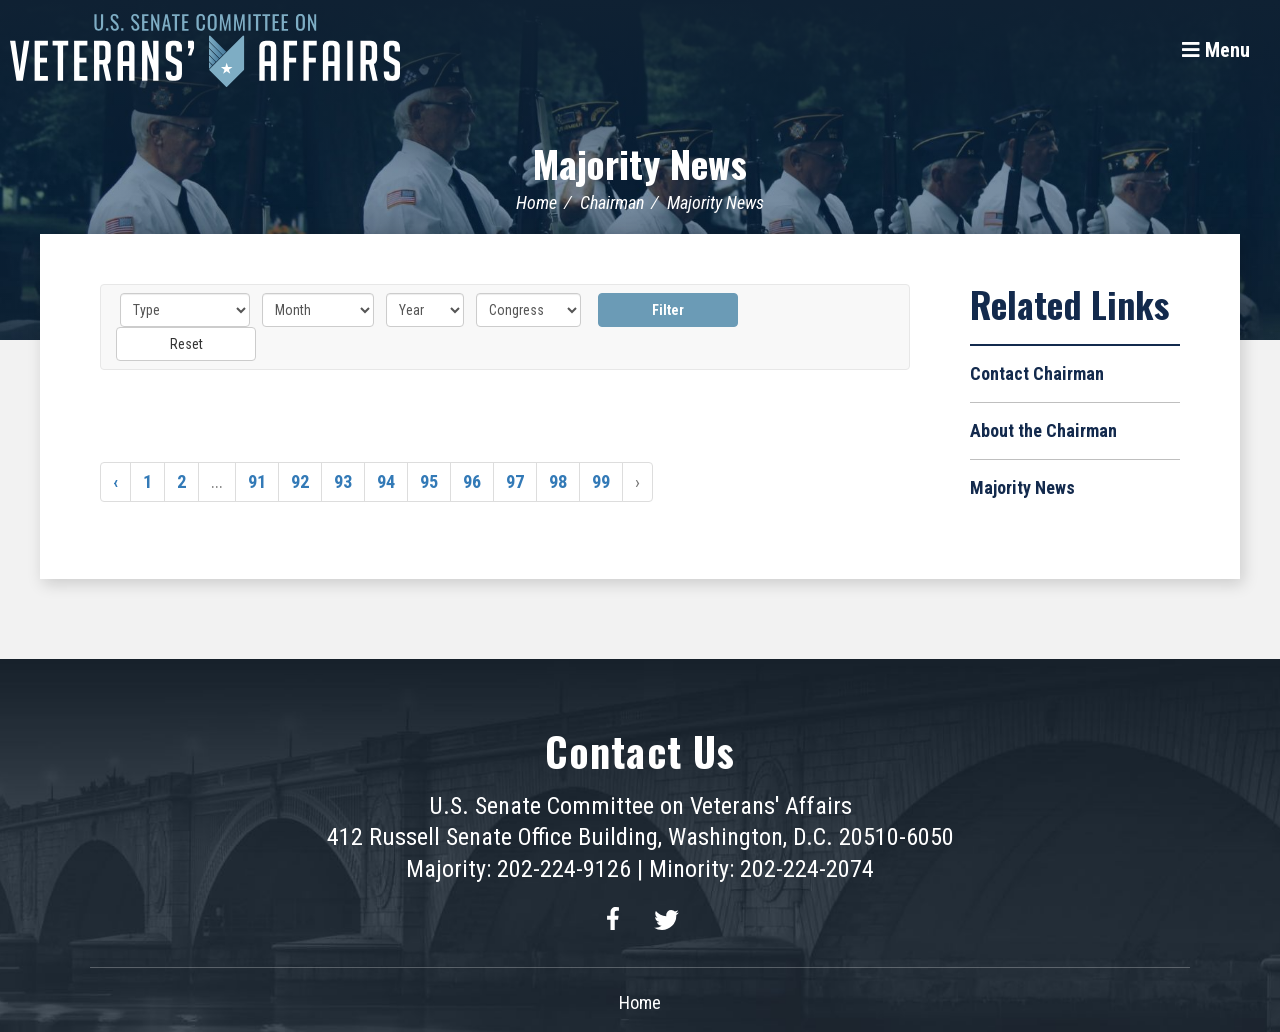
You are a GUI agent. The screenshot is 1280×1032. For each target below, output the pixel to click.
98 (558, 481)
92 (300, 481)
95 (429, 481)
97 (515, 481)
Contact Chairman (1037, 373)
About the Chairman (1043, 430)
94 (386, 481)
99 (601, 481)
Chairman (612, 202)
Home (536, 202)
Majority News (640, 162)
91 (257, 481)
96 (472, 481)
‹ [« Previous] (115, 481)
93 (343, 481)
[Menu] (1216, 50)
